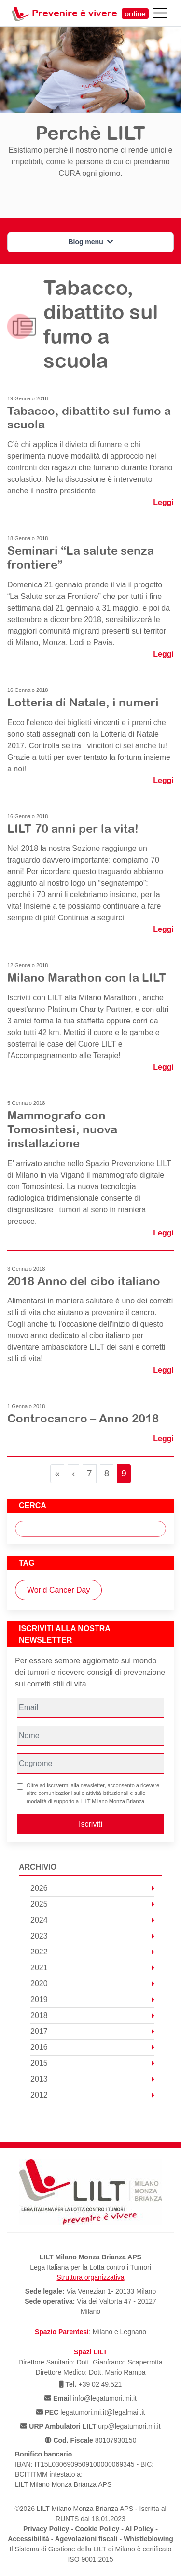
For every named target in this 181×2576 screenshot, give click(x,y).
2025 (92, 1904)
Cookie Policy (97, 2529)
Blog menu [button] (90, 242)
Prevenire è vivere (90, 12)
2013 (92, 2079)
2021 (92, 1968)
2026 (92, 1888)
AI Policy (139, 2529)
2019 (92, 1999)
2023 (92, 1936)
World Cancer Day (58, 1590)
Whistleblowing (148, 2539)
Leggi (163, 502)
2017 (92, 2031)
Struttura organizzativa (90, 2277)
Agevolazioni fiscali (86, 2539)
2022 (92, 1952)
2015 (92, 2063)
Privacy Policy (46, 2529)
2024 (92, 1920)
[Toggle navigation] (160, 13)
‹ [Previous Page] (73, 1473)
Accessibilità (28, 2539)
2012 (92, 2095)
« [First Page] (57, 1473)
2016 (92, 2047)
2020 (92, 1983)
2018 (92, 2015)
